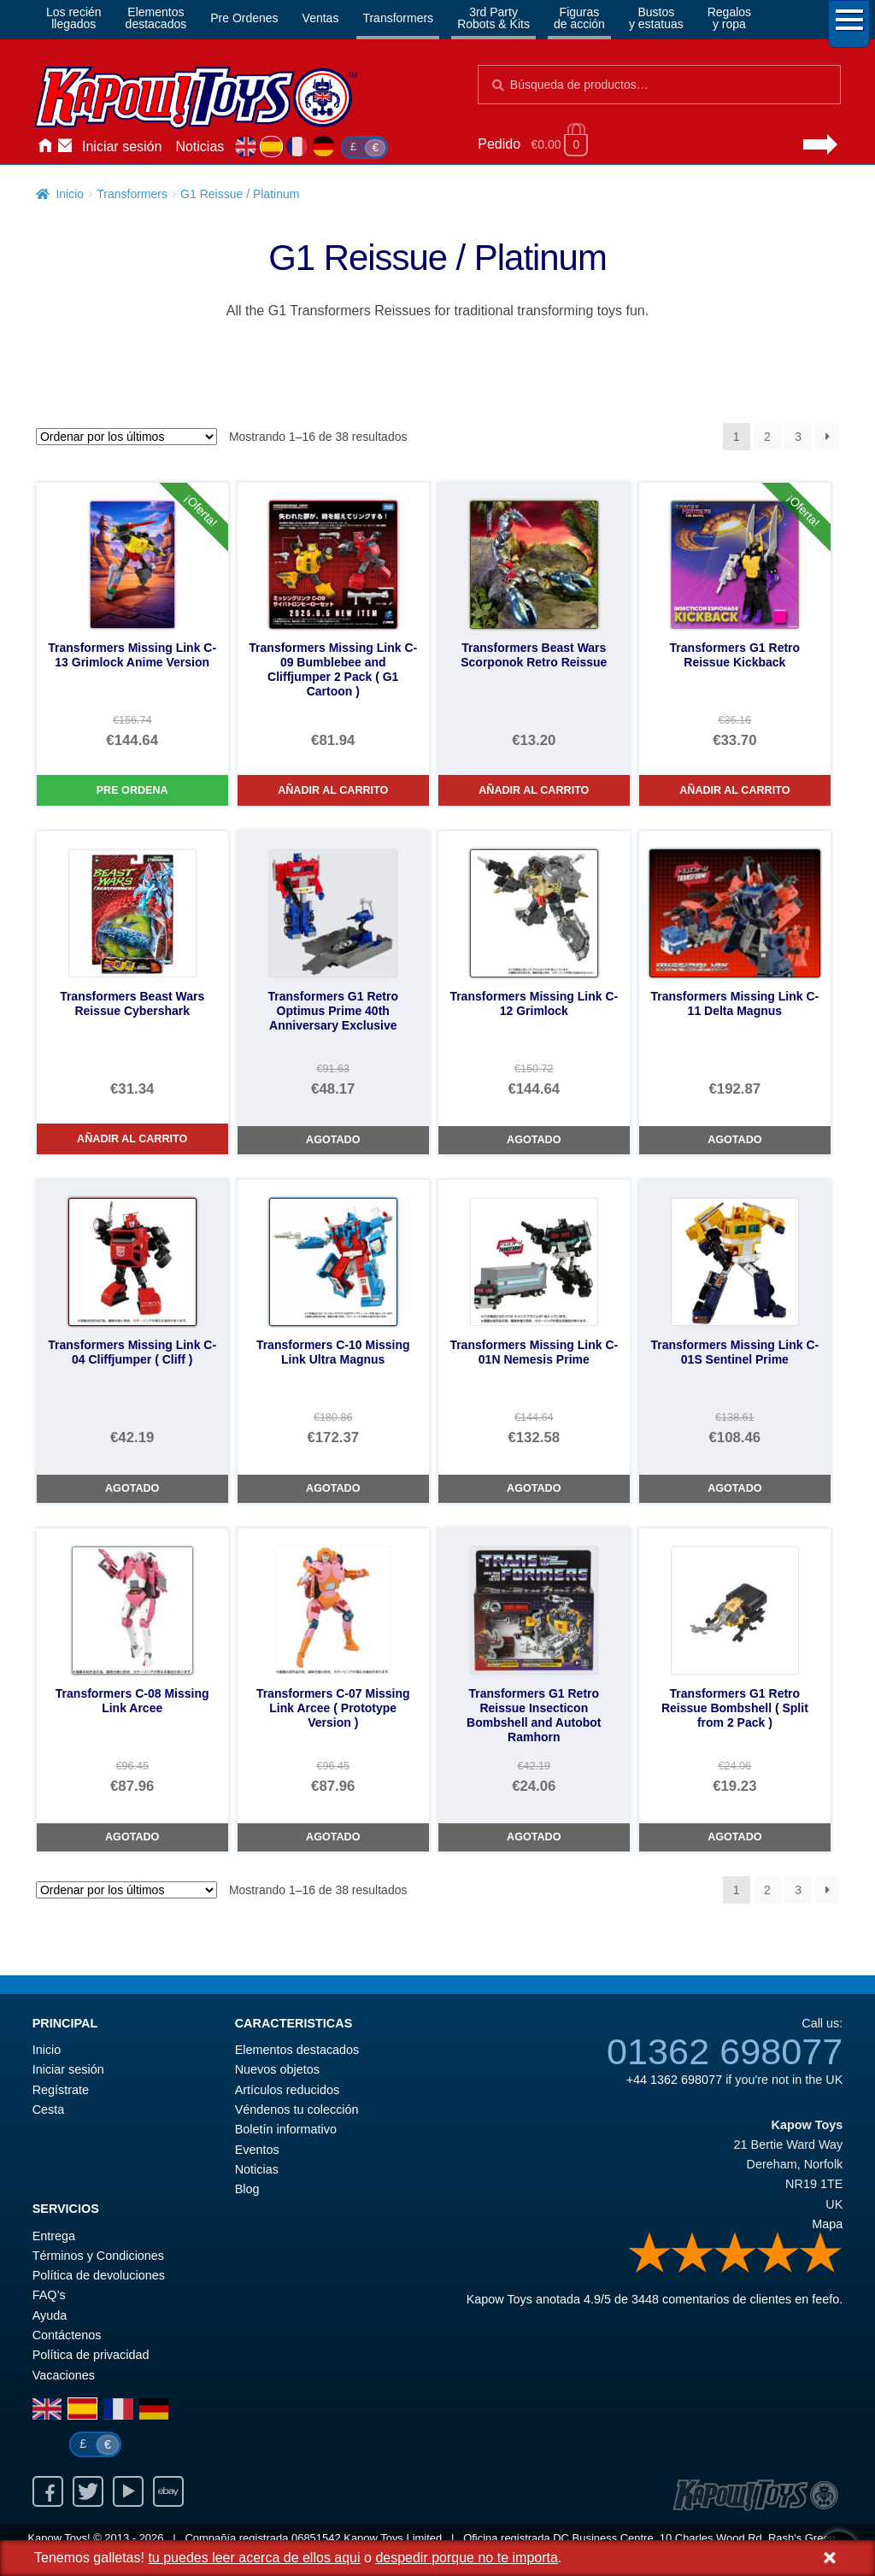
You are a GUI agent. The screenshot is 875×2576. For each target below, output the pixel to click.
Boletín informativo (286, 2129)
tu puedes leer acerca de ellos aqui (254, 2557)
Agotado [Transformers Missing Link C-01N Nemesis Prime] (534, 1488)
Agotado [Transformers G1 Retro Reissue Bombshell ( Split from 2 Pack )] (734, 1837)
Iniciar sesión (121, 146)
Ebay (168, 2491)
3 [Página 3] (798, 436)
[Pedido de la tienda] (126, 436)
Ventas (320, 18)
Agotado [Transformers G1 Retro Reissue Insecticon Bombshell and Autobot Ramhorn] (534, 1837)
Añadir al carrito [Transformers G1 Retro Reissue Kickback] (734, 790)
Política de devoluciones (98, 2275)
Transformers (397, 18)
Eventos (257, 2149)
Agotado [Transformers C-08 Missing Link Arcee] (132, 1837)
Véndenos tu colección (297, 2109)
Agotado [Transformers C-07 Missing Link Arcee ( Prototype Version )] (333, 1837)
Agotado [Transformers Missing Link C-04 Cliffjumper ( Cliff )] (132, 1488)
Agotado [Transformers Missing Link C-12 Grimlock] (534, 1140)
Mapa (827, 2224)
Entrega (53, 2236)
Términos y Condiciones (98, 2255)
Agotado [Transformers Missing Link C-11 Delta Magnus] (734, 1140)
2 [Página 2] (767, 436)
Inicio (44, 147)
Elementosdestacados (156, 18)
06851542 (316, 2538)
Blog (247, 2189)
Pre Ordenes (244, 18)
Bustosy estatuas (656, 18)
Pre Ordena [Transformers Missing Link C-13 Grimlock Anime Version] (132, 790)
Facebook (47, 2491)
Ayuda (50, 2315)
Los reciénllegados (74, 18)
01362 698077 (725, 2051)
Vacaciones (63, 2375)
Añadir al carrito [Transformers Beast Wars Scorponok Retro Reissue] (534, 790)
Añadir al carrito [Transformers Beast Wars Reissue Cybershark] (132, 1139)
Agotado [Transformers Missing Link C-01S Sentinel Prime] (734, 1488)
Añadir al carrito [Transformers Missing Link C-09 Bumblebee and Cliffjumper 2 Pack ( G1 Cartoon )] (333, 790)
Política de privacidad (91, 2355)
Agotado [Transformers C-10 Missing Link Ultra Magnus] (333, 1488)
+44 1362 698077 (674, 2079)
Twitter (88, 2491)
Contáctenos (65, 147)
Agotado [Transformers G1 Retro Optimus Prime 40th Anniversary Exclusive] (333, 1140)
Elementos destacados (297, 2050)
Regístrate (60, 2090)
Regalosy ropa (729, 18)
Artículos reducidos (287, 2090)
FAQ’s (49, 2295)
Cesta (48, 2109)
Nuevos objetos (277, 2069)
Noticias (199, 146)
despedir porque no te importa (466, 2557)
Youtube (128, 2491)
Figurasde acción (579, 18)
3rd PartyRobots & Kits (493, 18)
